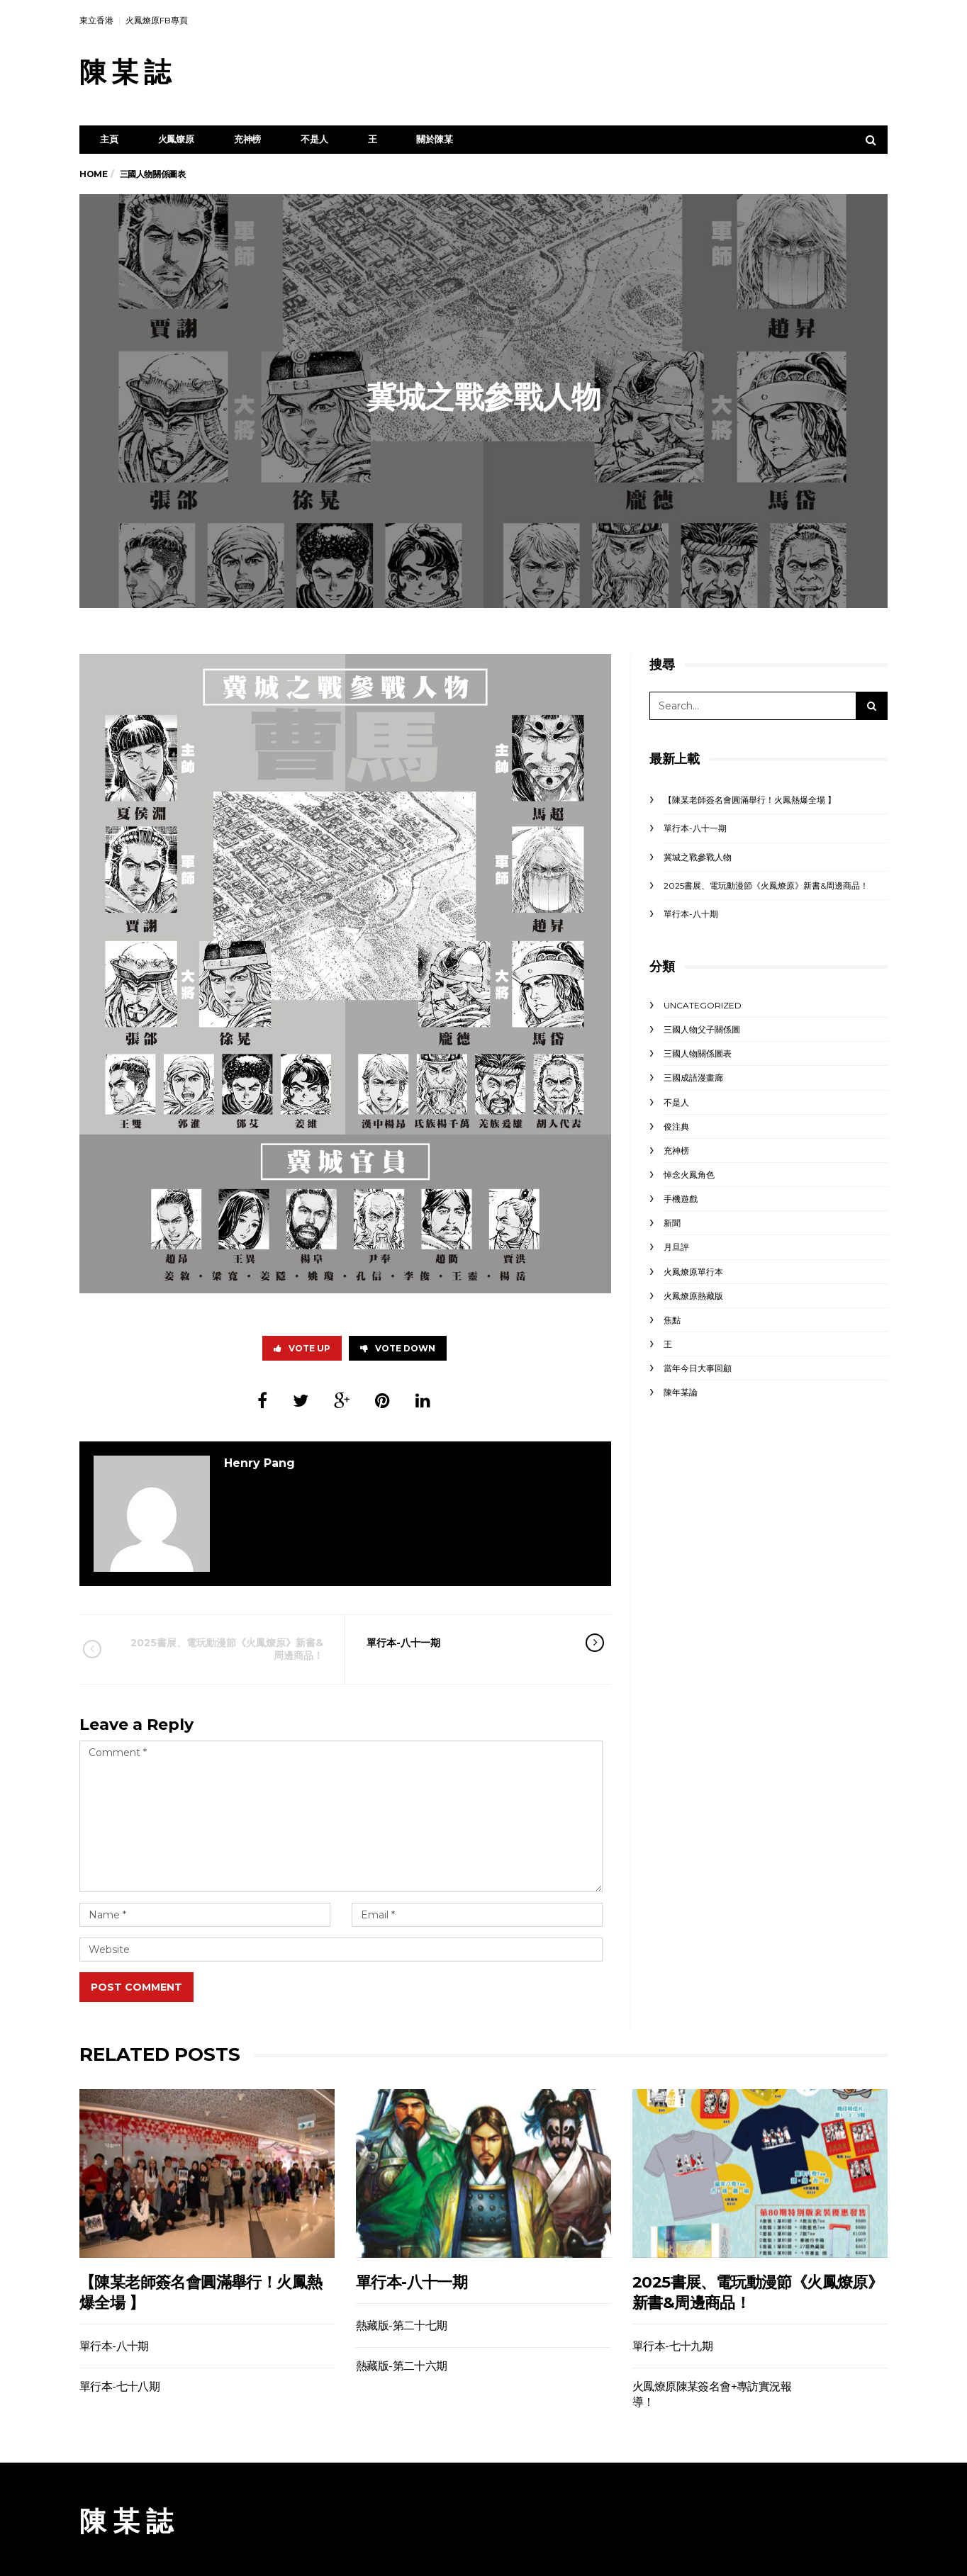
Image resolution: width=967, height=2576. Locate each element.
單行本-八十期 (691, 914)
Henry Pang (259, 1463)
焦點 (672, 1320)
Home (93, 174)
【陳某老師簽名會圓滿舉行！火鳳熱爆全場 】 (750, 799)
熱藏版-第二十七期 (401, 2325)
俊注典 (676, 1126)
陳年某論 (681, 1392)
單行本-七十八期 (119, 2386)
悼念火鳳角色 (689, 1174)
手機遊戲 (681, 1198)
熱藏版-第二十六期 (401, 2366)
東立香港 (96, 20)
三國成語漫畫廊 (693, 1077)
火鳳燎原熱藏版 (693, 1295)
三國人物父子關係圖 (702, 1029)
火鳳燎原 (176, 139)
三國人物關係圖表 (698, 1053)
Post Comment (136, 1987)
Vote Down (397, 1348)
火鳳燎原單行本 (693, 1271)
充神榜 (247, 139)
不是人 (314, 139)
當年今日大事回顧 (698, 1368)
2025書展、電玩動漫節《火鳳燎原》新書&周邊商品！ (222, 1649)
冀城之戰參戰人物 (698, 857)
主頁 (109, 139)
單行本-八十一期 (466, 1642)
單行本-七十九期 (672, 2346)
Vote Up (302, 1348)
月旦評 (676, 1247)
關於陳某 (434, 139)
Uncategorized (703, 1005)
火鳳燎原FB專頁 (156, 20)
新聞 (672, 1222)
